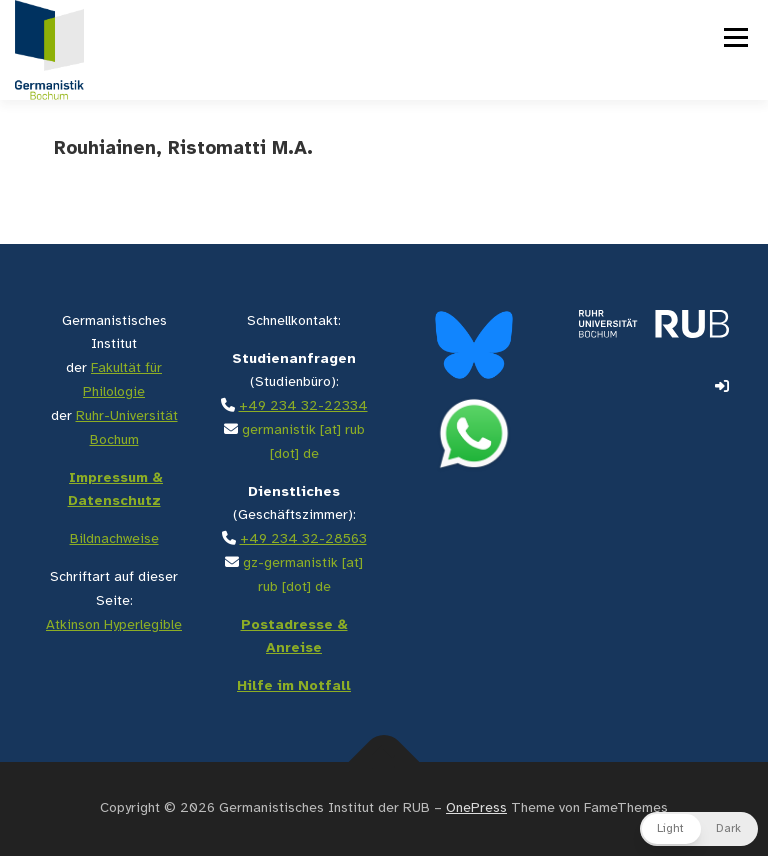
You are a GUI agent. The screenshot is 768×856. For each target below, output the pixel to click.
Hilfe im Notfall (294, 686)
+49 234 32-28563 (303, 539)
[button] (699, 829)
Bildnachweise (114, 539)
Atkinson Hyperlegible (114, 625)
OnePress (476, 808)
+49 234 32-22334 (303, 406)
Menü (734, 37)
